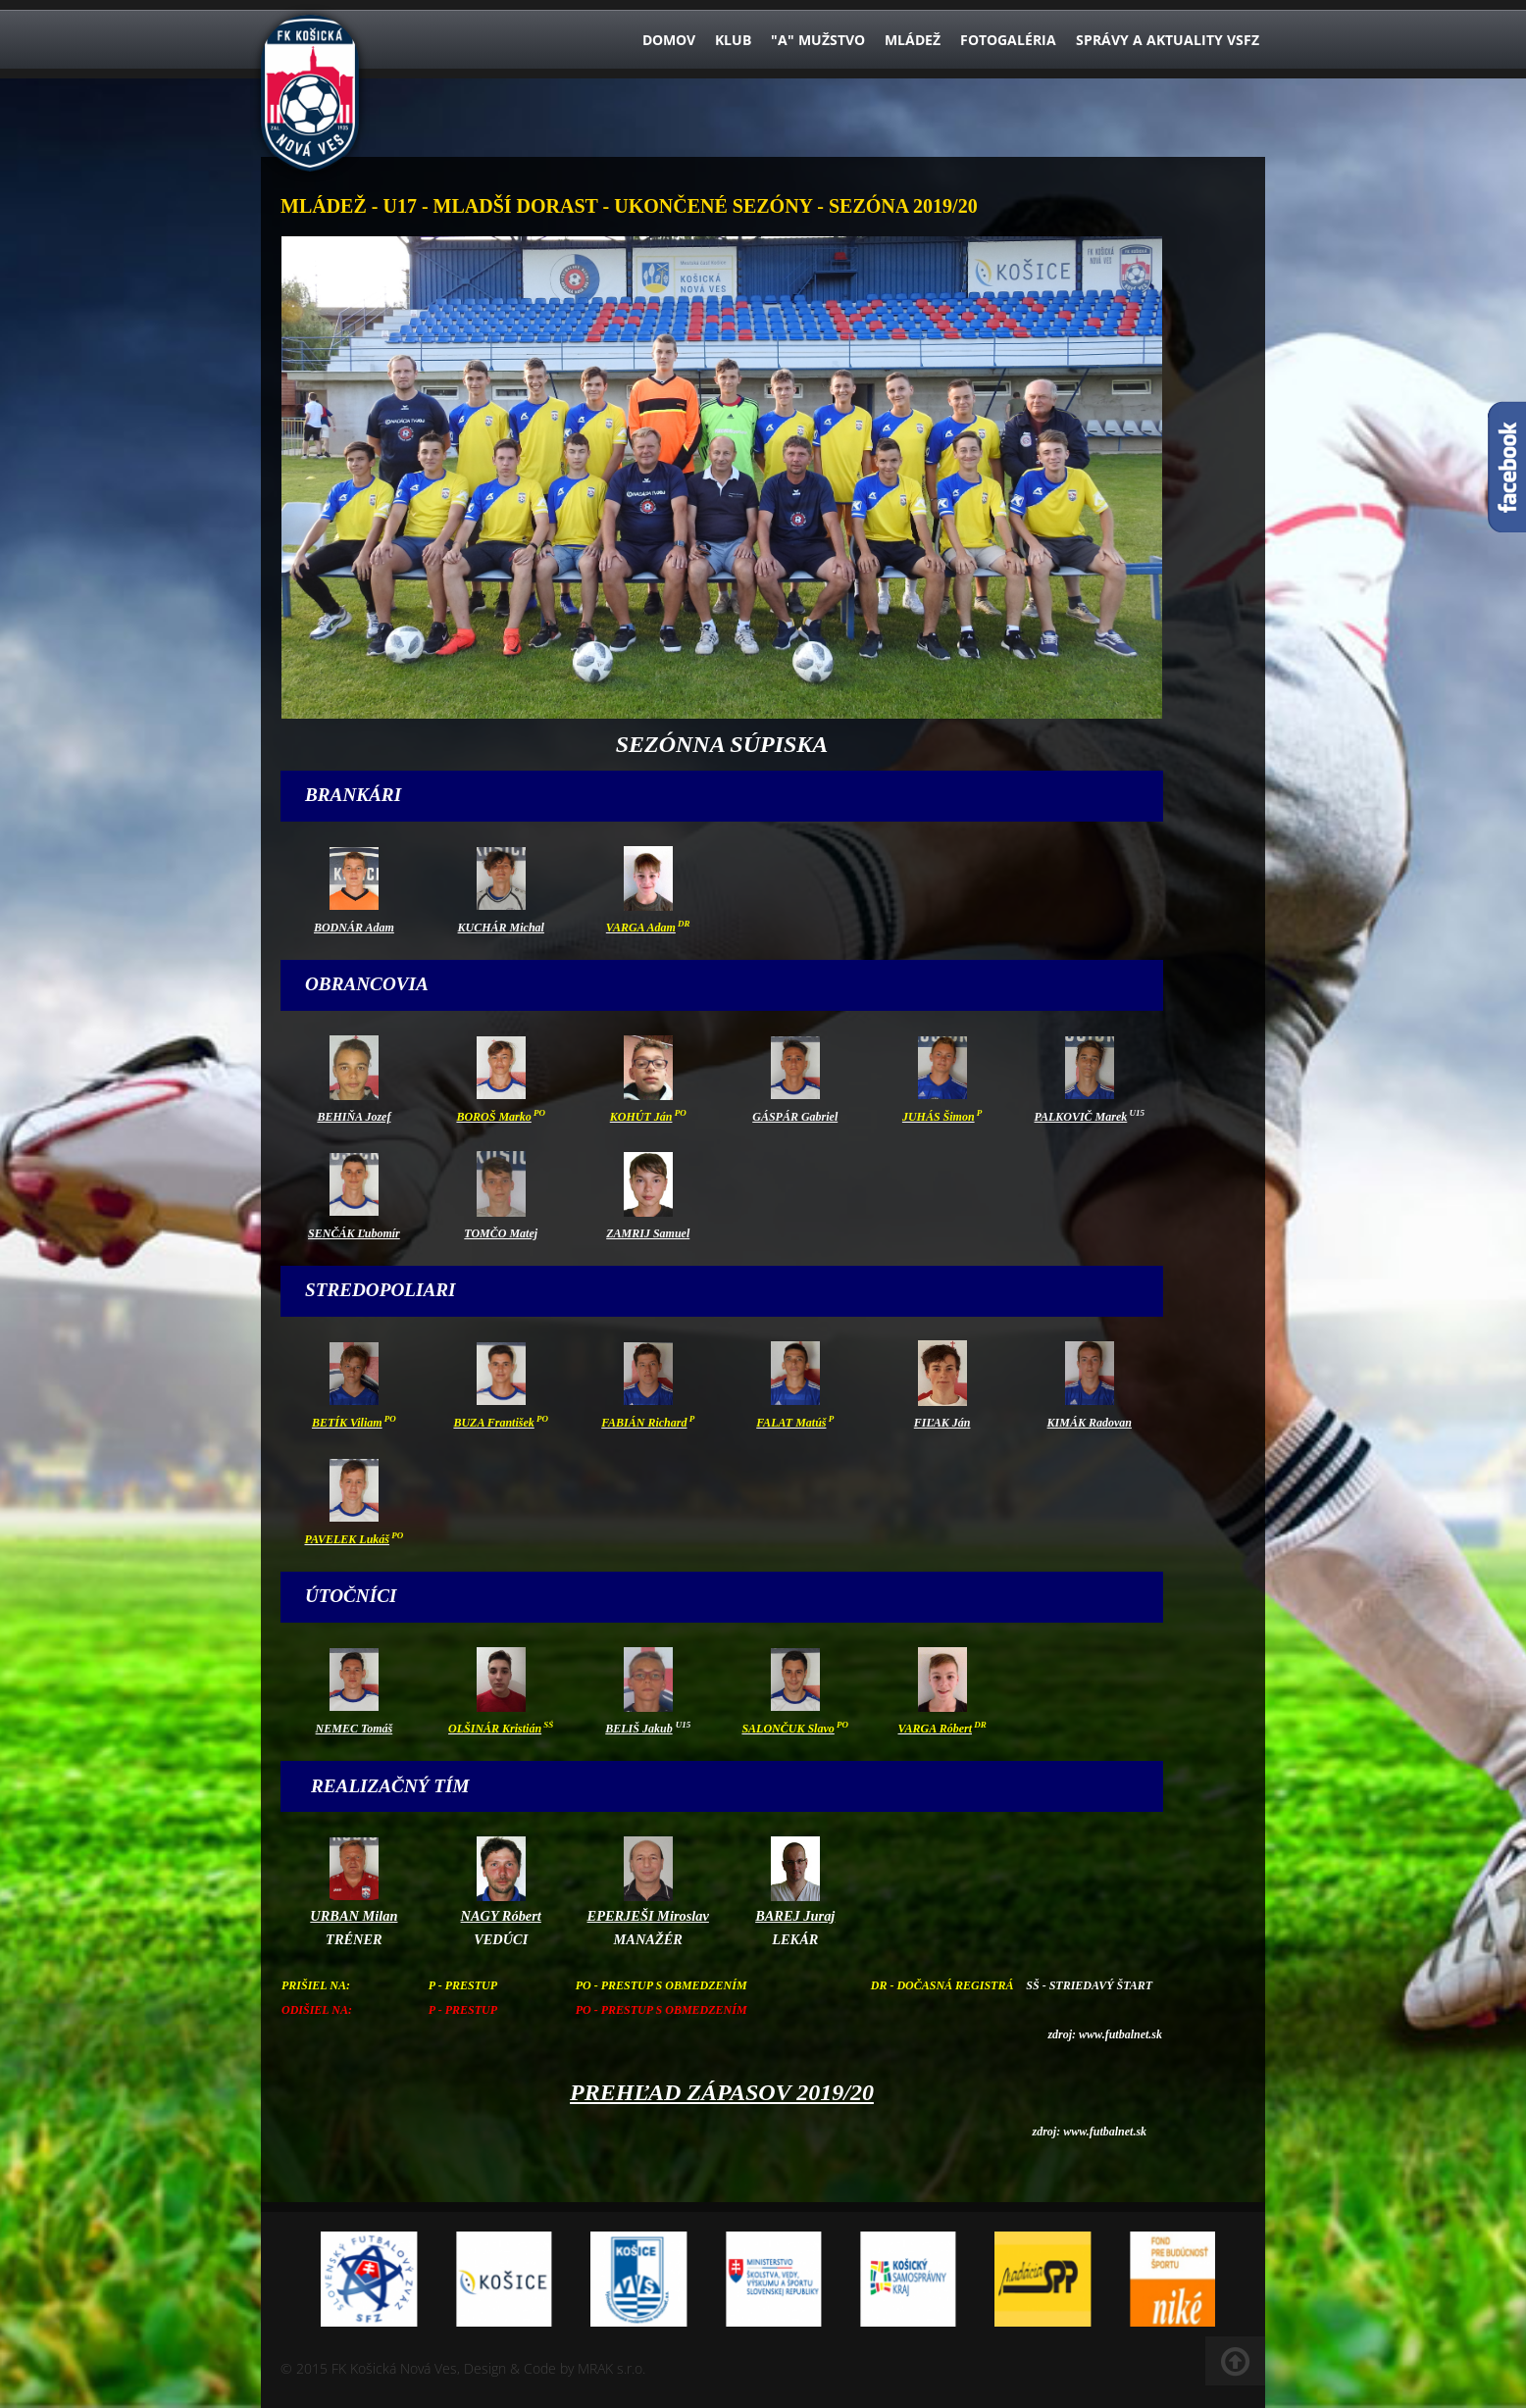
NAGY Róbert (501, 1916)
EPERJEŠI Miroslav (648, 1916)
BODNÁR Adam (354, 927)
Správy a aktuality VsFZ (1167, 39)
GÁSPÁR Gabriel (795, 1117)
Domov (668, 39)
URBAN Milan (353, 1916)
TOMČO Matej (500, 1233)
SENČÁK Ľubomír (354, 1233)
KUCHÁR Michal (501, 927)
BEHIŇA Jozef (353, 1117)
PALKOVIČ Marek (1080, 1117)
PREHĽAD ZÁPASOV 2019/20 (722, 2092)
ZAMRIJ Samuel (647, 1233)
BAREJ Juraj (795, 1916)
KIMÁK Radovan (1089, 1423)
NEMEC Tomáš (354, 1728)
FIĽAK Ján (942, 1423)
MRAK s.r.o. (611, 2368)
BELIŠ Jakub (638, 1728)
